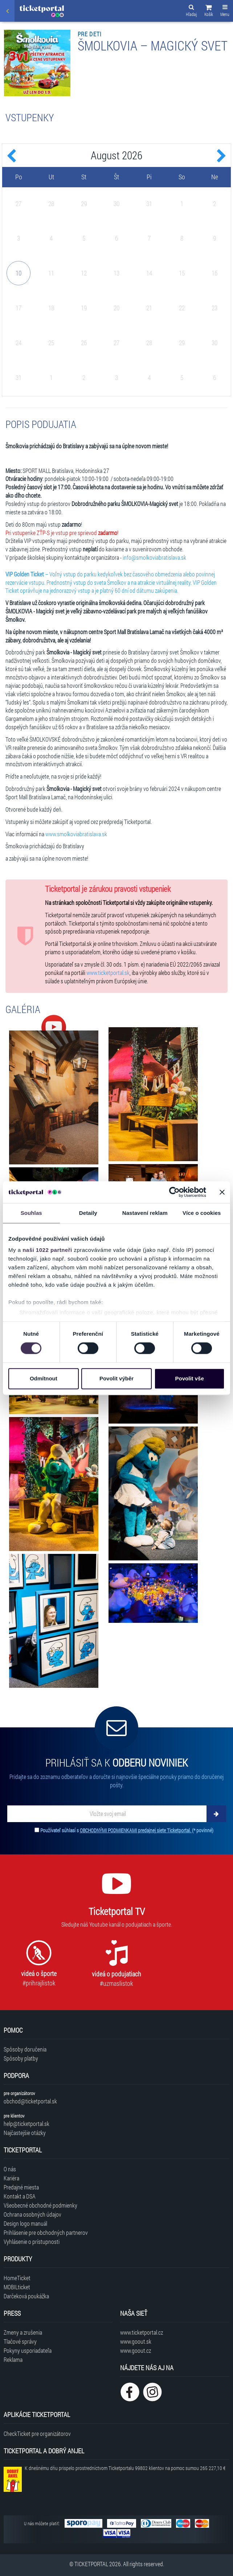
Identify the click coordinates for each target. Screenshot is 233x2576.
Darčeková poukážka (26, 2296)
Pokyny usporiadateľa (28, 2350)
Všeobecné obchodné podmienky (40, 2205)
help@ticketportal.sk (26, 2123)
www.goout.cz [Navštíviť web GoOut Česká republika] (135, 2350)
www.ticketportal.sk (108, 972)
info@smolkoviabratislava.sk (154, 557)
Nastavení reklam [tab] (145, 1213)
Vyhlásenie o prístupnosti (32, 2241)
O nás (10, 2169)
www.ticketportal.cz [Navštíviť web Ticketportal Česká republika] (141, 2332)
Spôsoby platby (21, 2058)
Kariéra (11, 2178)
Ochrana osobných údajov (32, 2214)
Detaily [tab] (88, 1213)
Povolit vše (189, 1378)
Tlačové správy (20, 2341)
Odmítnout (43, 1378)
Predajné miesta (21, 2187)
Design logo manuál (25, 2223)
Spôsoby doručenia (25, 2049)
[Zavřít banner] (222, 1192)
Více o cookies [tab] (202, 1213)
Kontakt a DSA (20, 2196)
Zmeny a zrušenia (23, 2332)
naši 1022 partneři (47, 1250)
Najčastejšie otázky (25, 2132)
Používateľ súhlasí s (126, 1830)
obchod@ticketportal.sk (30, 2101)
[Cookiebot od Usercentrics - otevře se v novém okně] (174, 1192)
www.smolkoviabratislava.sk (76, 834)
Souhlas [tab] (31, 1213)
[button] (209, 11)
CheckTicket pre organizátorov (37, 2433)
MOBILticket (17, 2287)
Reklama (13, 2359)
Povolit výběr (116, 1378)
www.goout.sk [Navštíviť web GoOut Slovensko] (135, 2341)
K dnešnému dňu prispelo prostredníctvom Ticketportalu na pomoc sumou (125, 2468)
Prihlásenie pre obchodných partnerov (46, 2232)
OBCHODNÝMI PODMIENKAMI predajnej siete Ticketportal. (136, 1830)
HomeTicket (17, 2278)
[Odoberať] (216, 1813)
